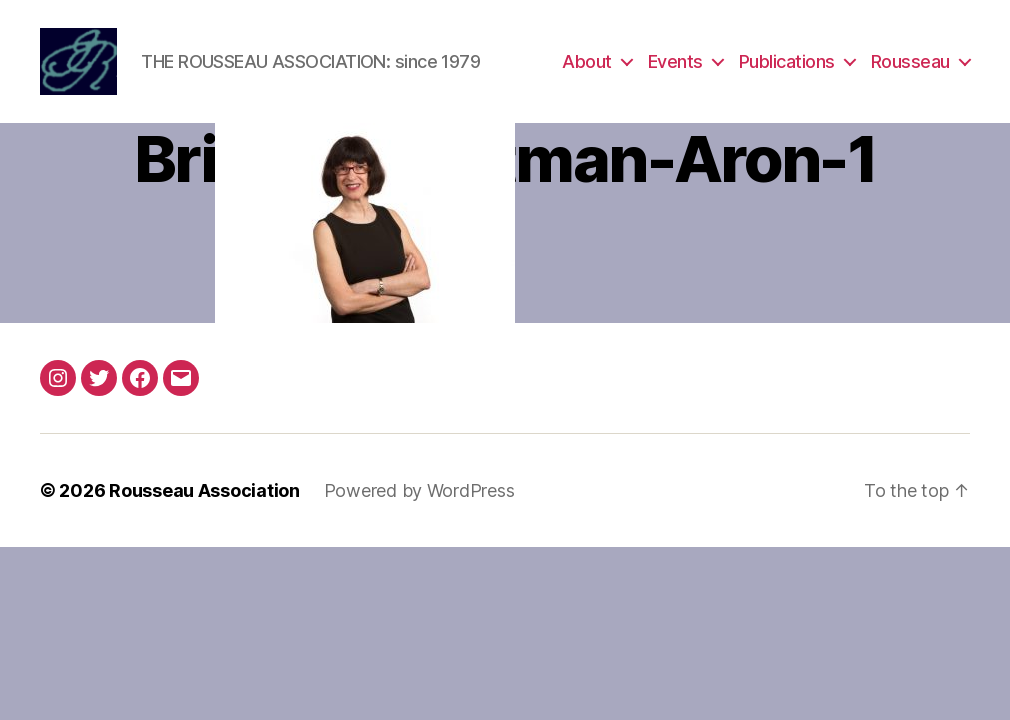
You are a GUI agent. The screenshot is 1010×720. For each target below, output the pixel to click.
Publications (787, 62)
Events (675, 62)
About (587, 62)
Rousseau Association (204, 492)
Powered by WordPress (419, 492)
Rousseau (910, 62)
